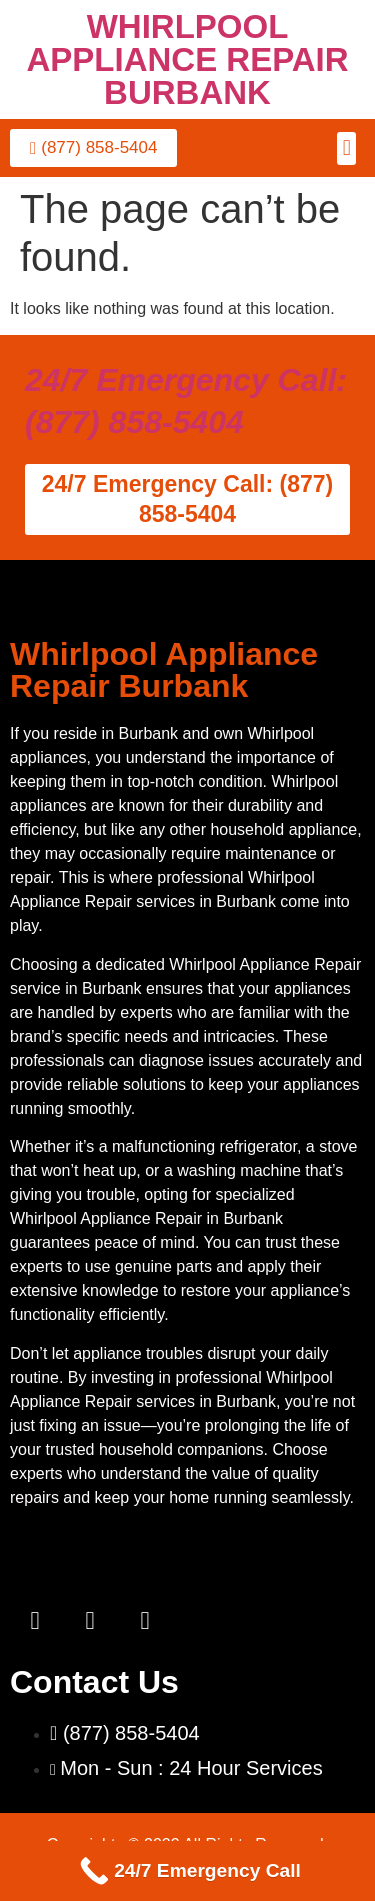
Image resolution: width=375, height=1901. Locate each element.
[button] (346, 148)
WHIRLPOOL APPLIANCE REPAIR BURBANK (187, 59)
